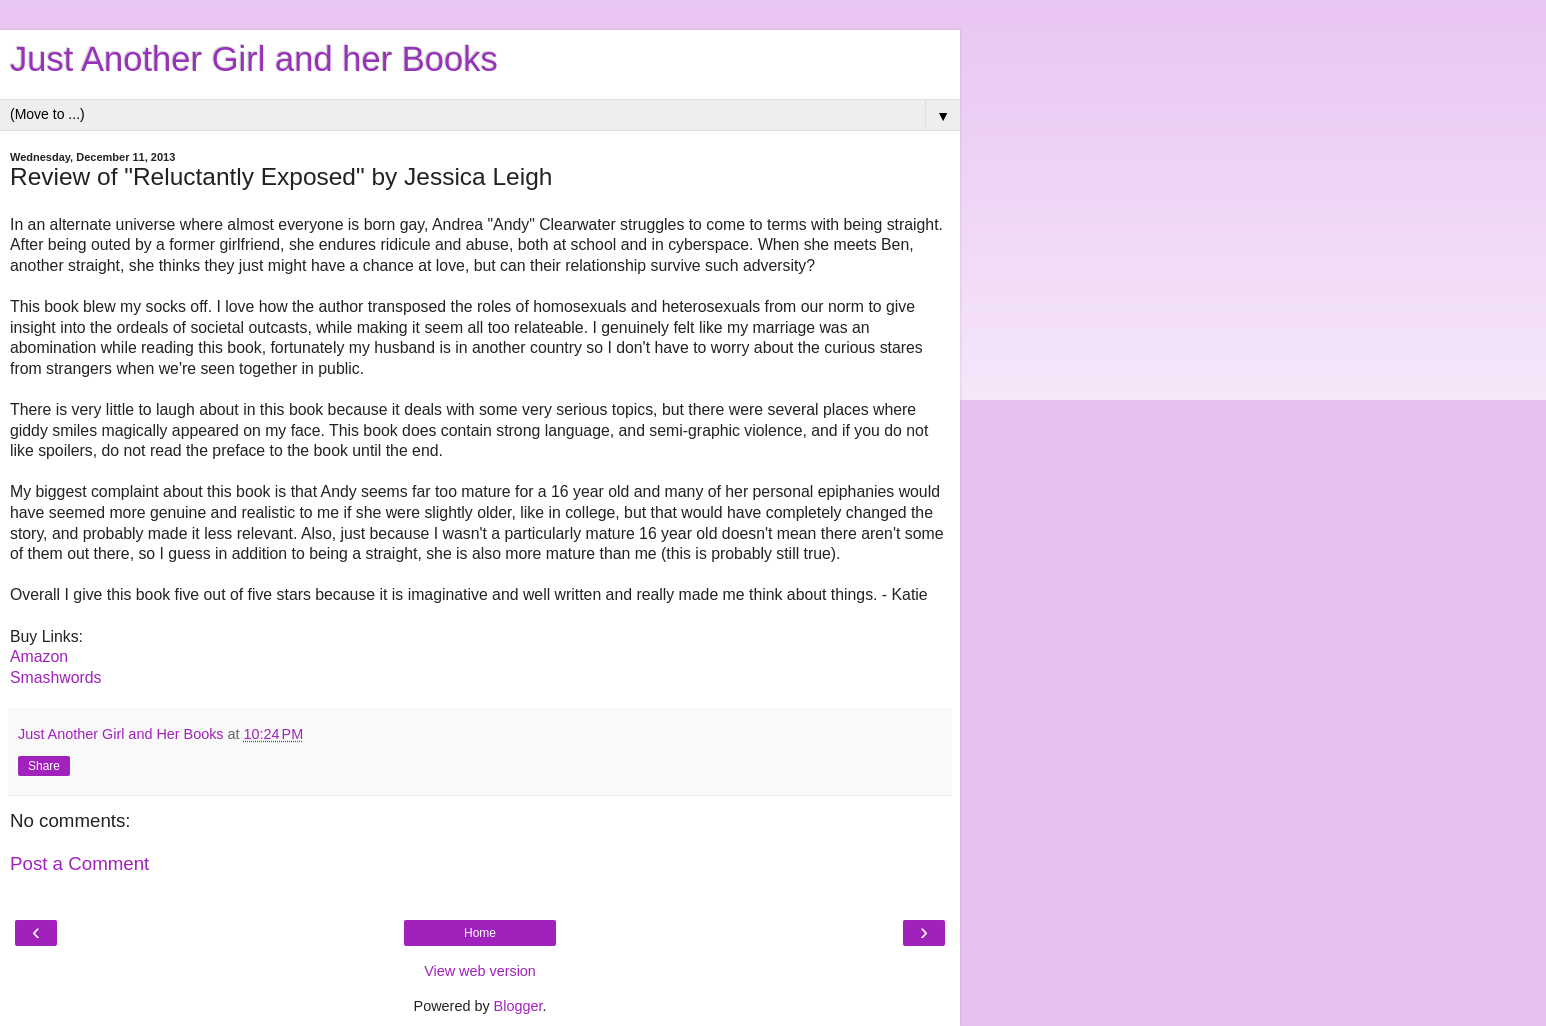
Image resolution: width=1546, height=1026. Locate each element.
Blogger (518, 1006)
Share (44, 766)
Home (480, 933)
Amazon (39, 656)
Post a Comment (79, 863)
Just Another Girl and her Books (254, 59)
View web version (480, 971)
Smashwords (55, 677)
